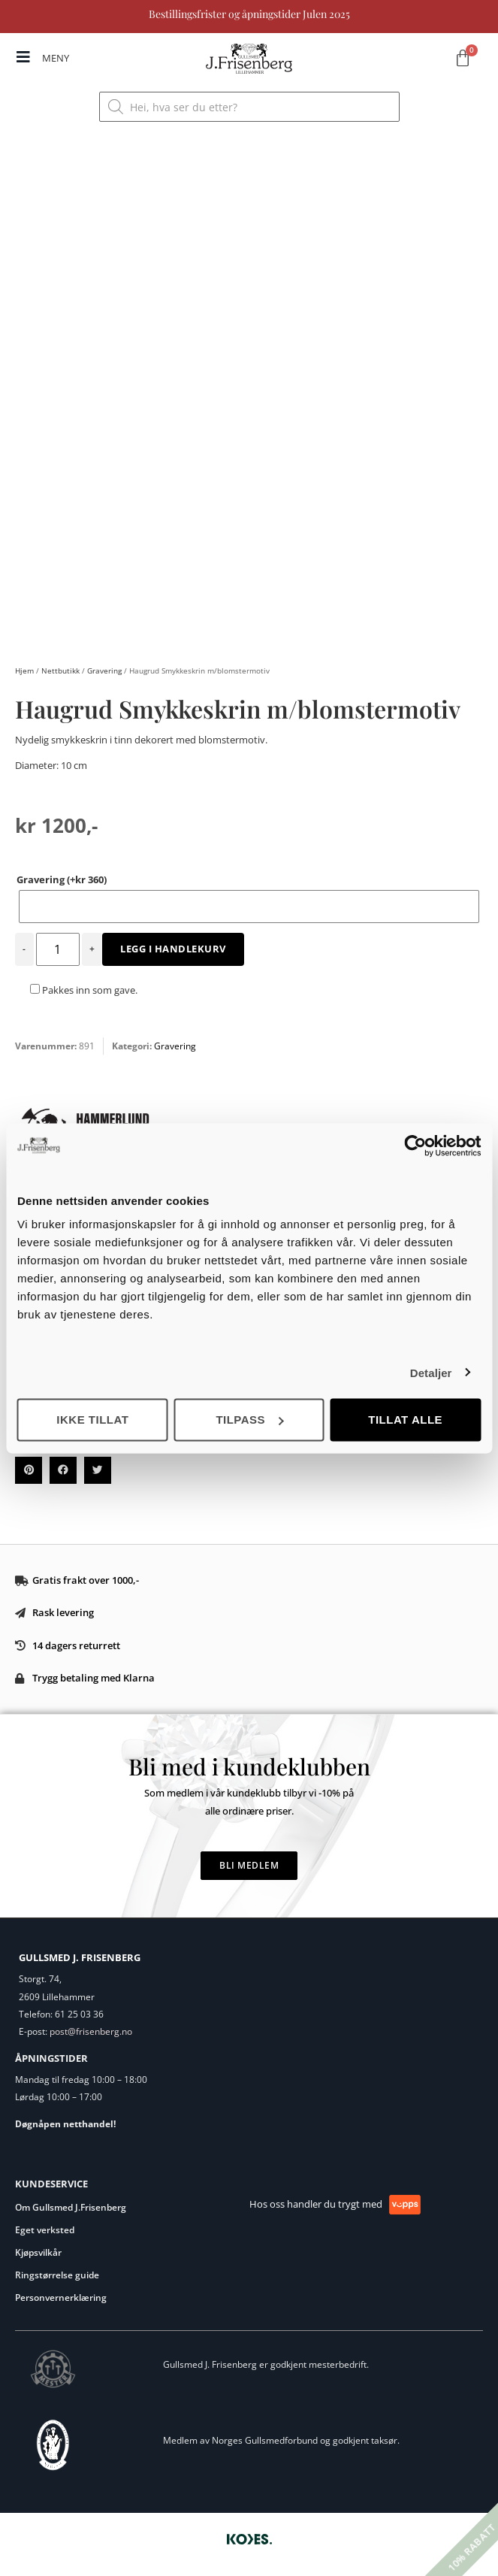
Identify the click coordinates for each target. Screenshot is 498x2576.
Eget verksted (44, 2229)
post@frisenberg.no (91, 2031)
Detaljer (431, 1372)
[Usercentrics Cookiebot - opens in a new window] (415, 1145)
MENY (55, 58)
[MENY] (23, 57)
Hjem (24, 670)
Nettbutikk (60, 670)
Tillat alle (405, 1419)
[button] (28, 1470)
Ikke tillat (92, 1419)
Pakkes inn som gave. (83, 990)
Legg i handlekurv (173, 948)
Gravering (104, 670)
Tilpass (249, 1419)
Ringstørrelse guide (57, 2275)
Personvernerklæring (61, 2297)
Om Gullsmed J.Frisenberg (70, 2207)
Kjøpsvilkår (38, 2252)
